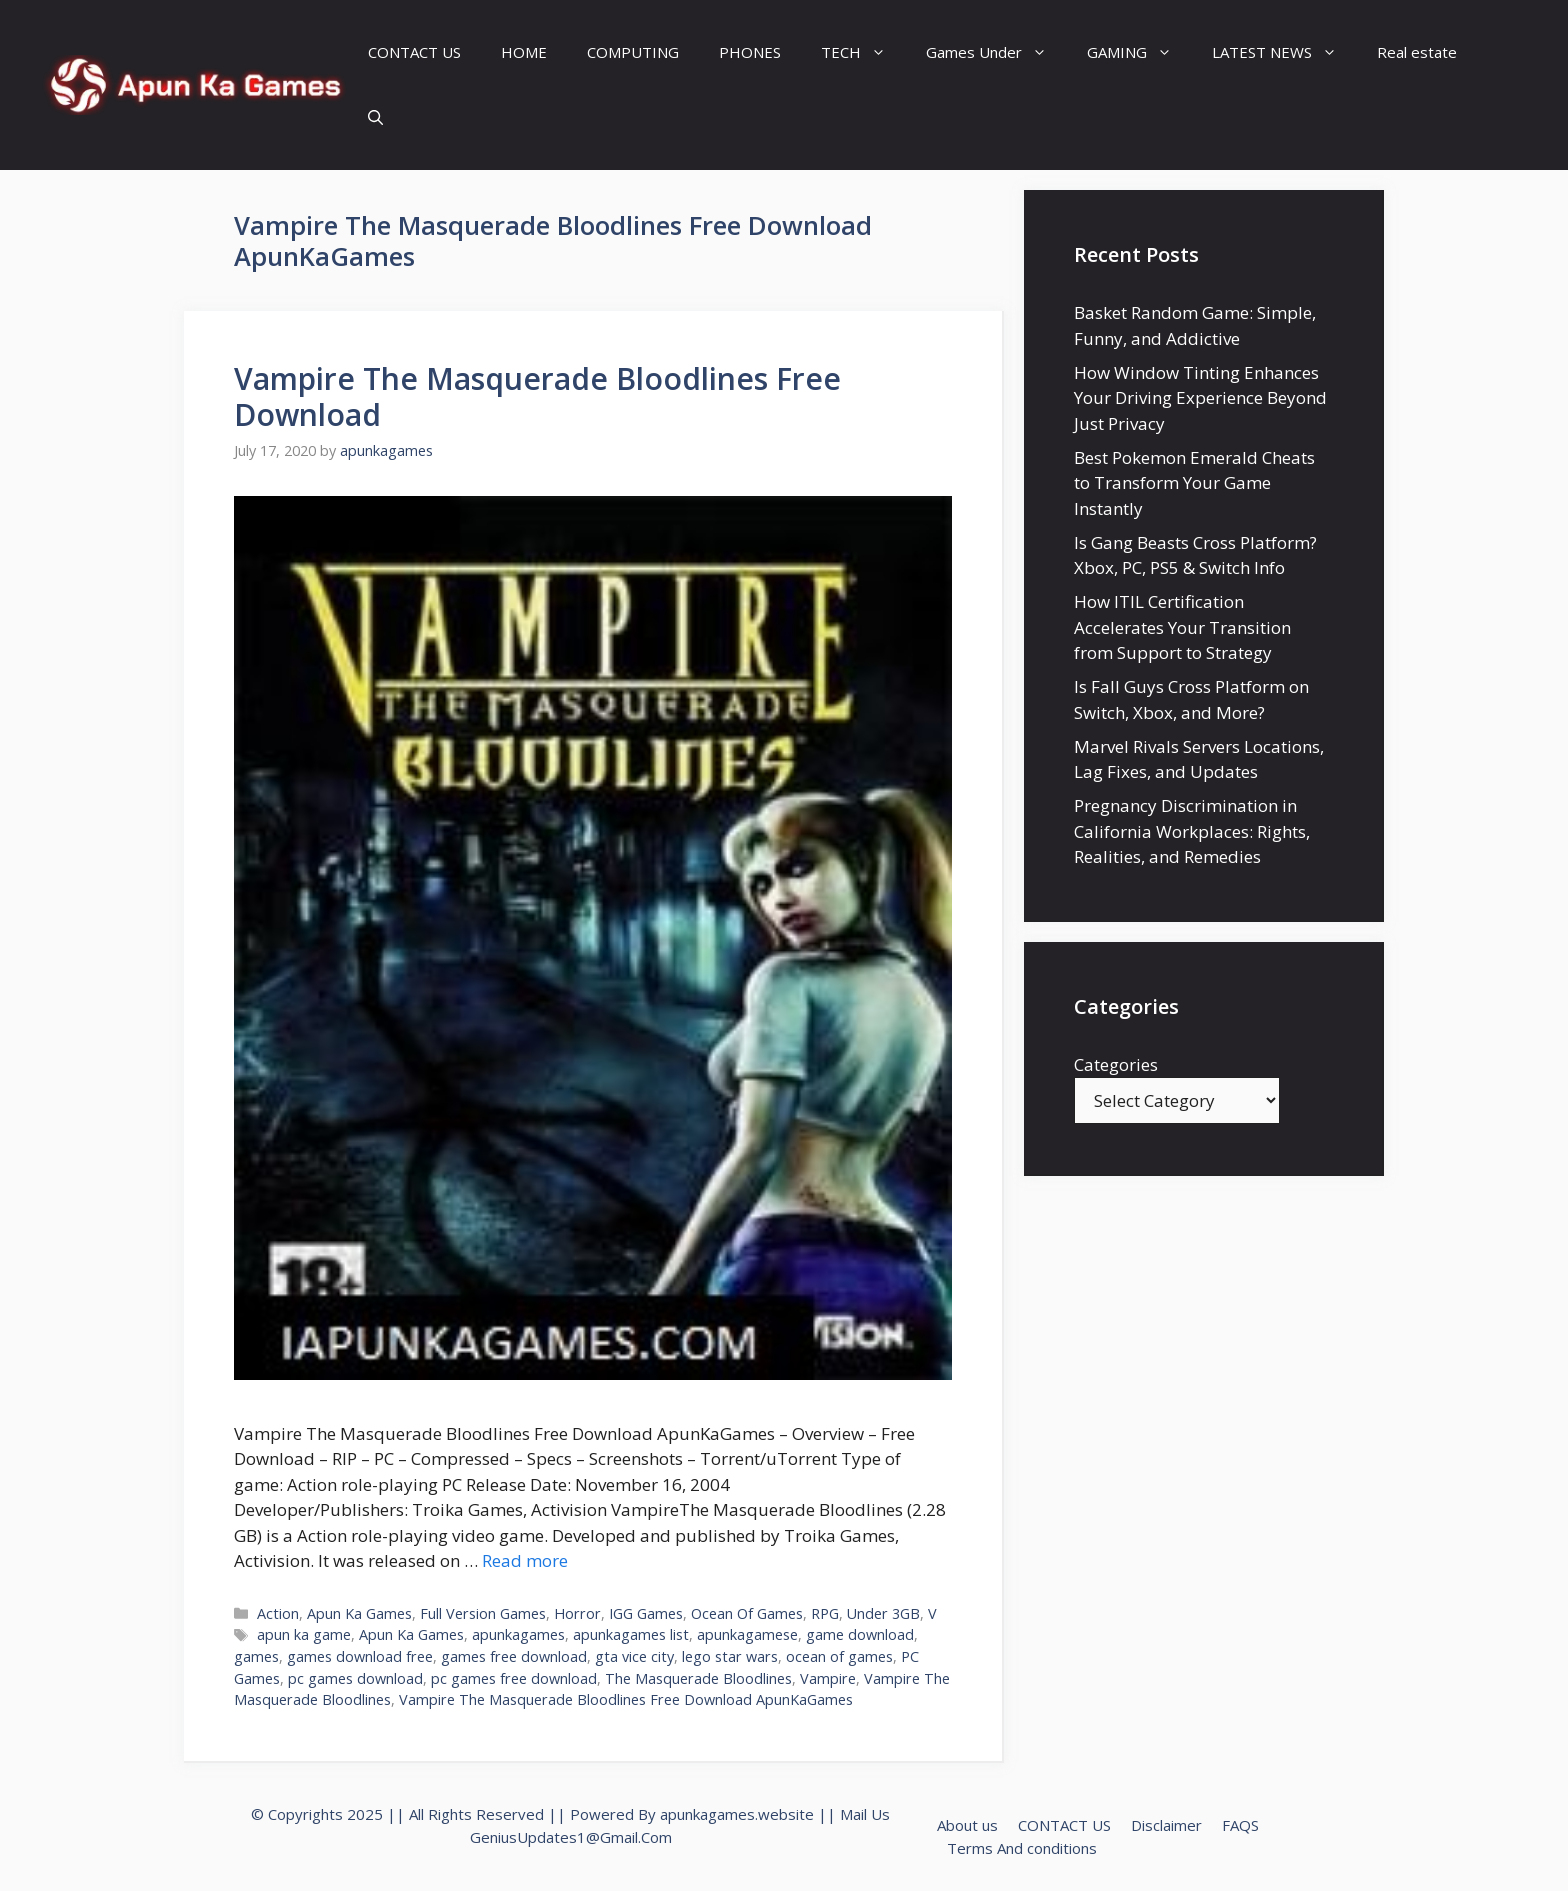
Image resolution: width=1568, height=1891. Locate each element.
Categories (1116, 1064)
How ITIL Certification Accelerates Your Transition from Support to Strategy (1182, 627)
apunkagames (518, 1634)
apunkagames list (631, 1634)
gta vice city (634, 1656)
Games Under (996, 52)
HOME (524, 52)
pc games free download (514, 1678)
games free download (514, 1656)
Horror (577, 1613)
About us (967, 1825)
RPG (825, 1613)
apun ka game (304, 1634)
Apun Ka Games (359, 1613)
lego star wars (730, 1656)
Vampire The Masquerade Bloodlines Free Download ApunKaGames (626, 1699)
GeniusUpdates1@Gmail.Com (571, 1837)
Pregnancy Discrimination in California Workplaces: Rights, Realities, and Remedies (1192, 831)
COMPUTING (633, 52)
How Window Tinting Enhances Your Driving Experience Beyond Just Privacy (1200, 398)
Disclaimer (1166, 1825)
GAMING (1139, 52)
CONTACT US (414, 52)
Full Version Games (483, 1613)
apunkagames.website (737, 1814)
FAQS (1240, 1825)
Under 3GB (883, 1613)
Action (278, 1613)
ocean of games (839, 1656)
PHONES (750, 52)
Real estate (1417, 52)
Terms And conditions (1022, 1848)
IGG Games (646, 1613)
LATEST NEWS (1284, 52)
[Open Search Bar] (375, 117)
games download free (360, 1656)
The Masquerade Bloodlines (698, 1678)
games (256, 1656)
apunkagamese (747, 1634)
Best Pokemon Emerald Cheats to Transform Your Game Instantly (1194, 483)
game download (860, 1634)
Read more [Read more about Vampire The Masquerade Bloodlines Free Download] (525, 1560)
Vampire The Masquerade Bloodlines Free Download (537, 396)
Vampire (828, 1678)
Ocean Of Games (747, 1613)
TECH (863, 52)
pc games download (355, 1678)
